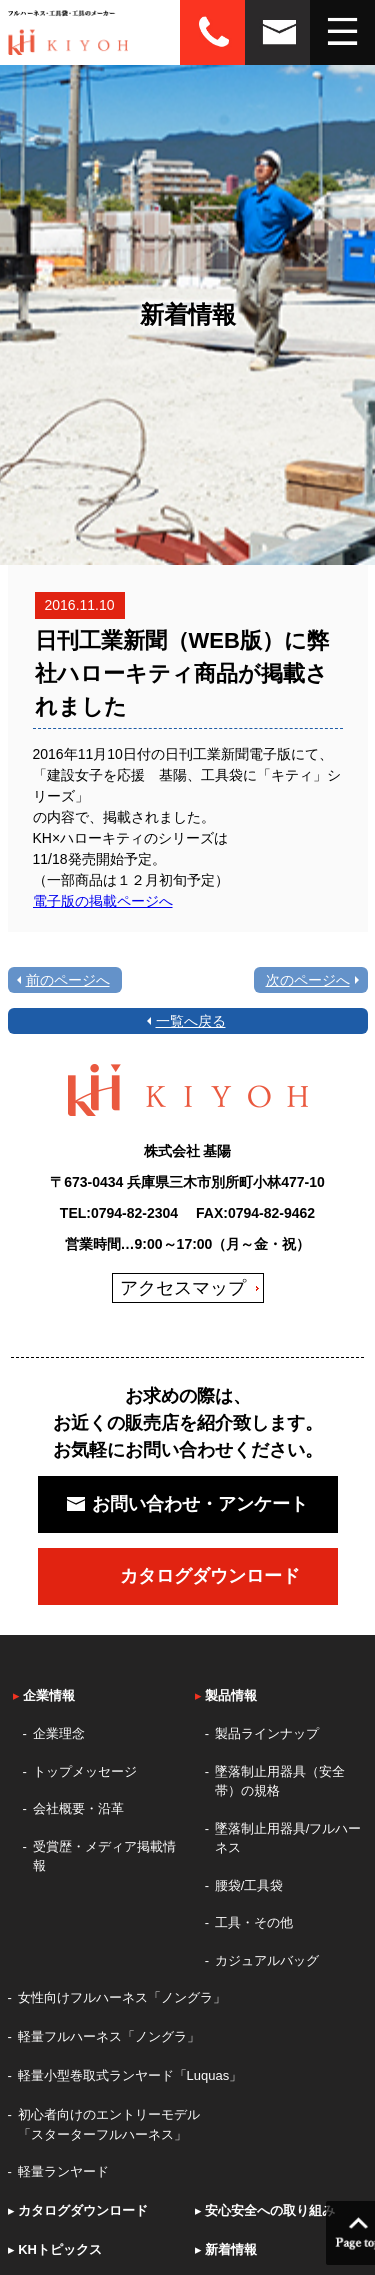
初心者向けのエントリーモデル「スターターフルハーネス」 (109, 2124)
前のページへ (68, 980)
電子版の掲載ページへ (103, 901)
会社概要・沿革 (78, 1808)
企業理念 (59, 1733)
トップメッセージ (85, 1771)
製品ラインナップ (267, 1733)
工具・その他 (254, 1922)
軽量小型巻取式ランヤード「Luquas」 (130, 2075)
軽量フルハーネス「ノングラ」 (109, 2036)
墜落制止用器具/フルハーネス (288, 1838)
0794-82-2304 (134, 1213)
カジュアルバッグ (267, 1960)
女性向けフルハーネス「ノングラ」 (122, 1997)
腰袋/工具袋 (249, 1885)
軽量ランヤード (63, 2171)
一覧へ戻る (191, 1021)
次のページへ (308, 980)
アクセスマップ (183, 1288)
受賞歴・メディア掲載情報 (104, 1856)
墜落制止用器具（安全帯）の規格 (280, 1781)
